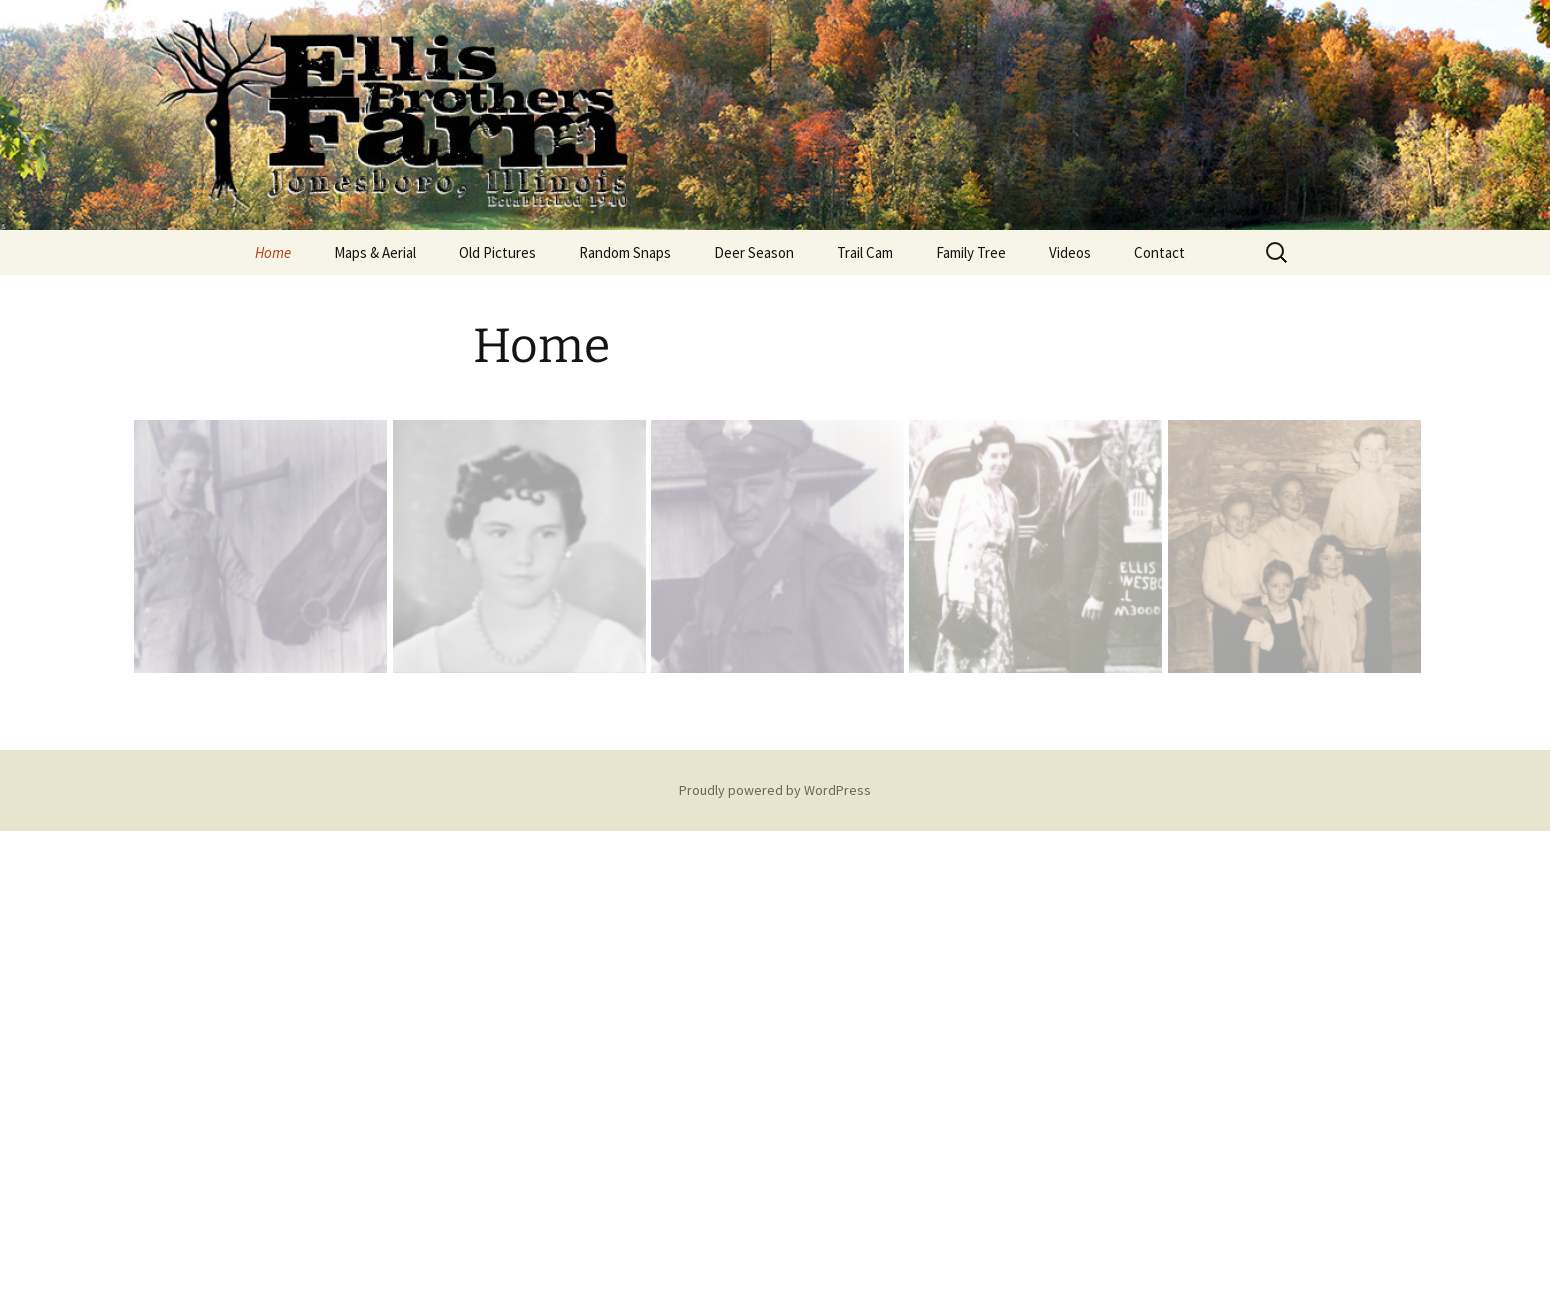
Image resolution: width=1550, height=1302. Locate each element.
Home (273, 252)
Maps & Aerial (375, 252)
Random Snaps (625, 252)
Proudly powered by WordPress (775, 790)
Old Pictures (497, 252)
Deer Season (754, 252)
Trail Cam (865, 252)
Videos (1070, 252)
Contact (1159, 252)
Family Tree (971, 252)
